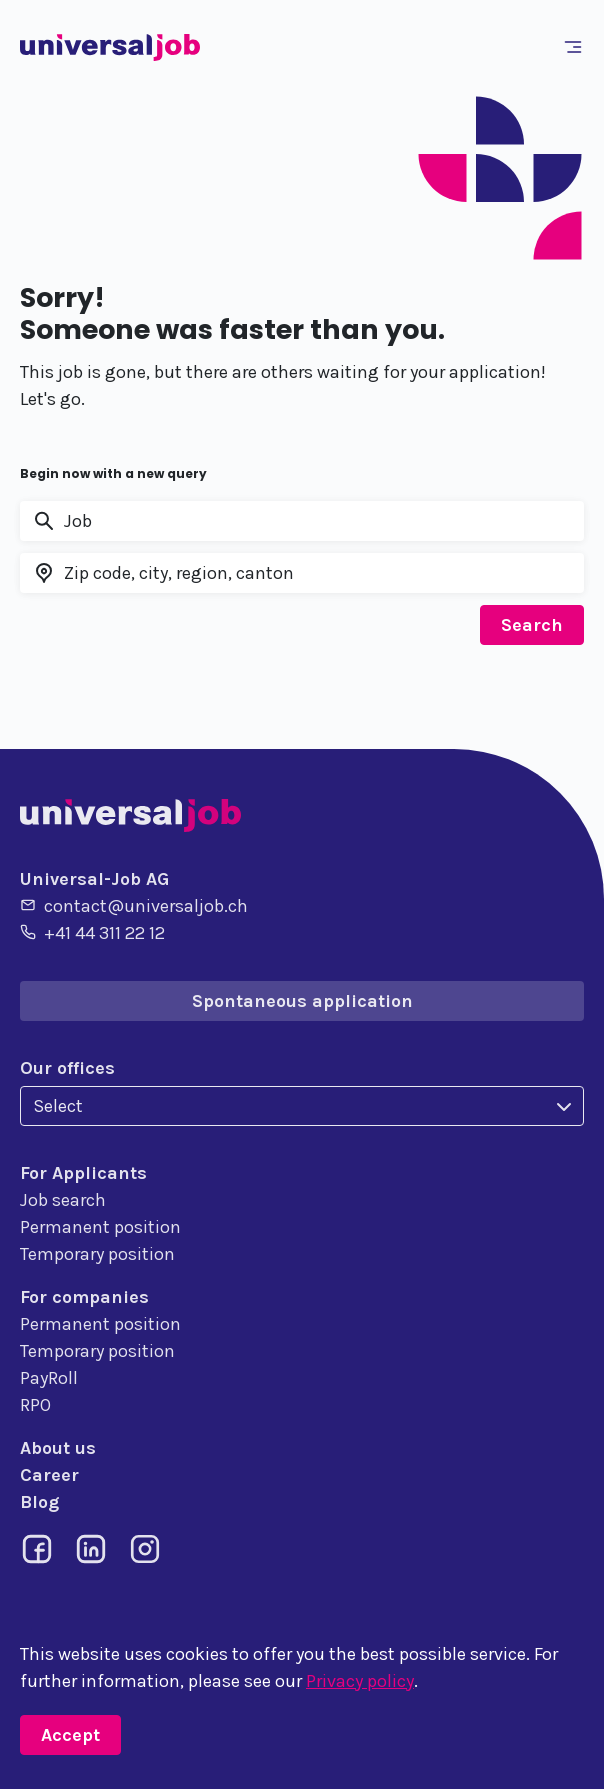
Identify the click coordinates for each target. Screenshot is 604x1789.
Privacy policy (360, 1681)
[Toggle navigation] (577, 47)
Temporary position (97, 1254)
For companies (84, 1297)
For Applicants (83, 1173)
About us (58, 1448)
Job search (63, 1200)
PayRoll (49, 1378)
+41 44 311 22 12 (92, 932)
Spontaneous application (302, 1001)
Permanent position (100, 1227)
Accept (70, 1735)
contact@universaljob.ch (134, 905)
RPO (35, 1405)
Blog (39, 1502)
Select (58, 1106)
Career (49, 1475)
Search (532, 625)
